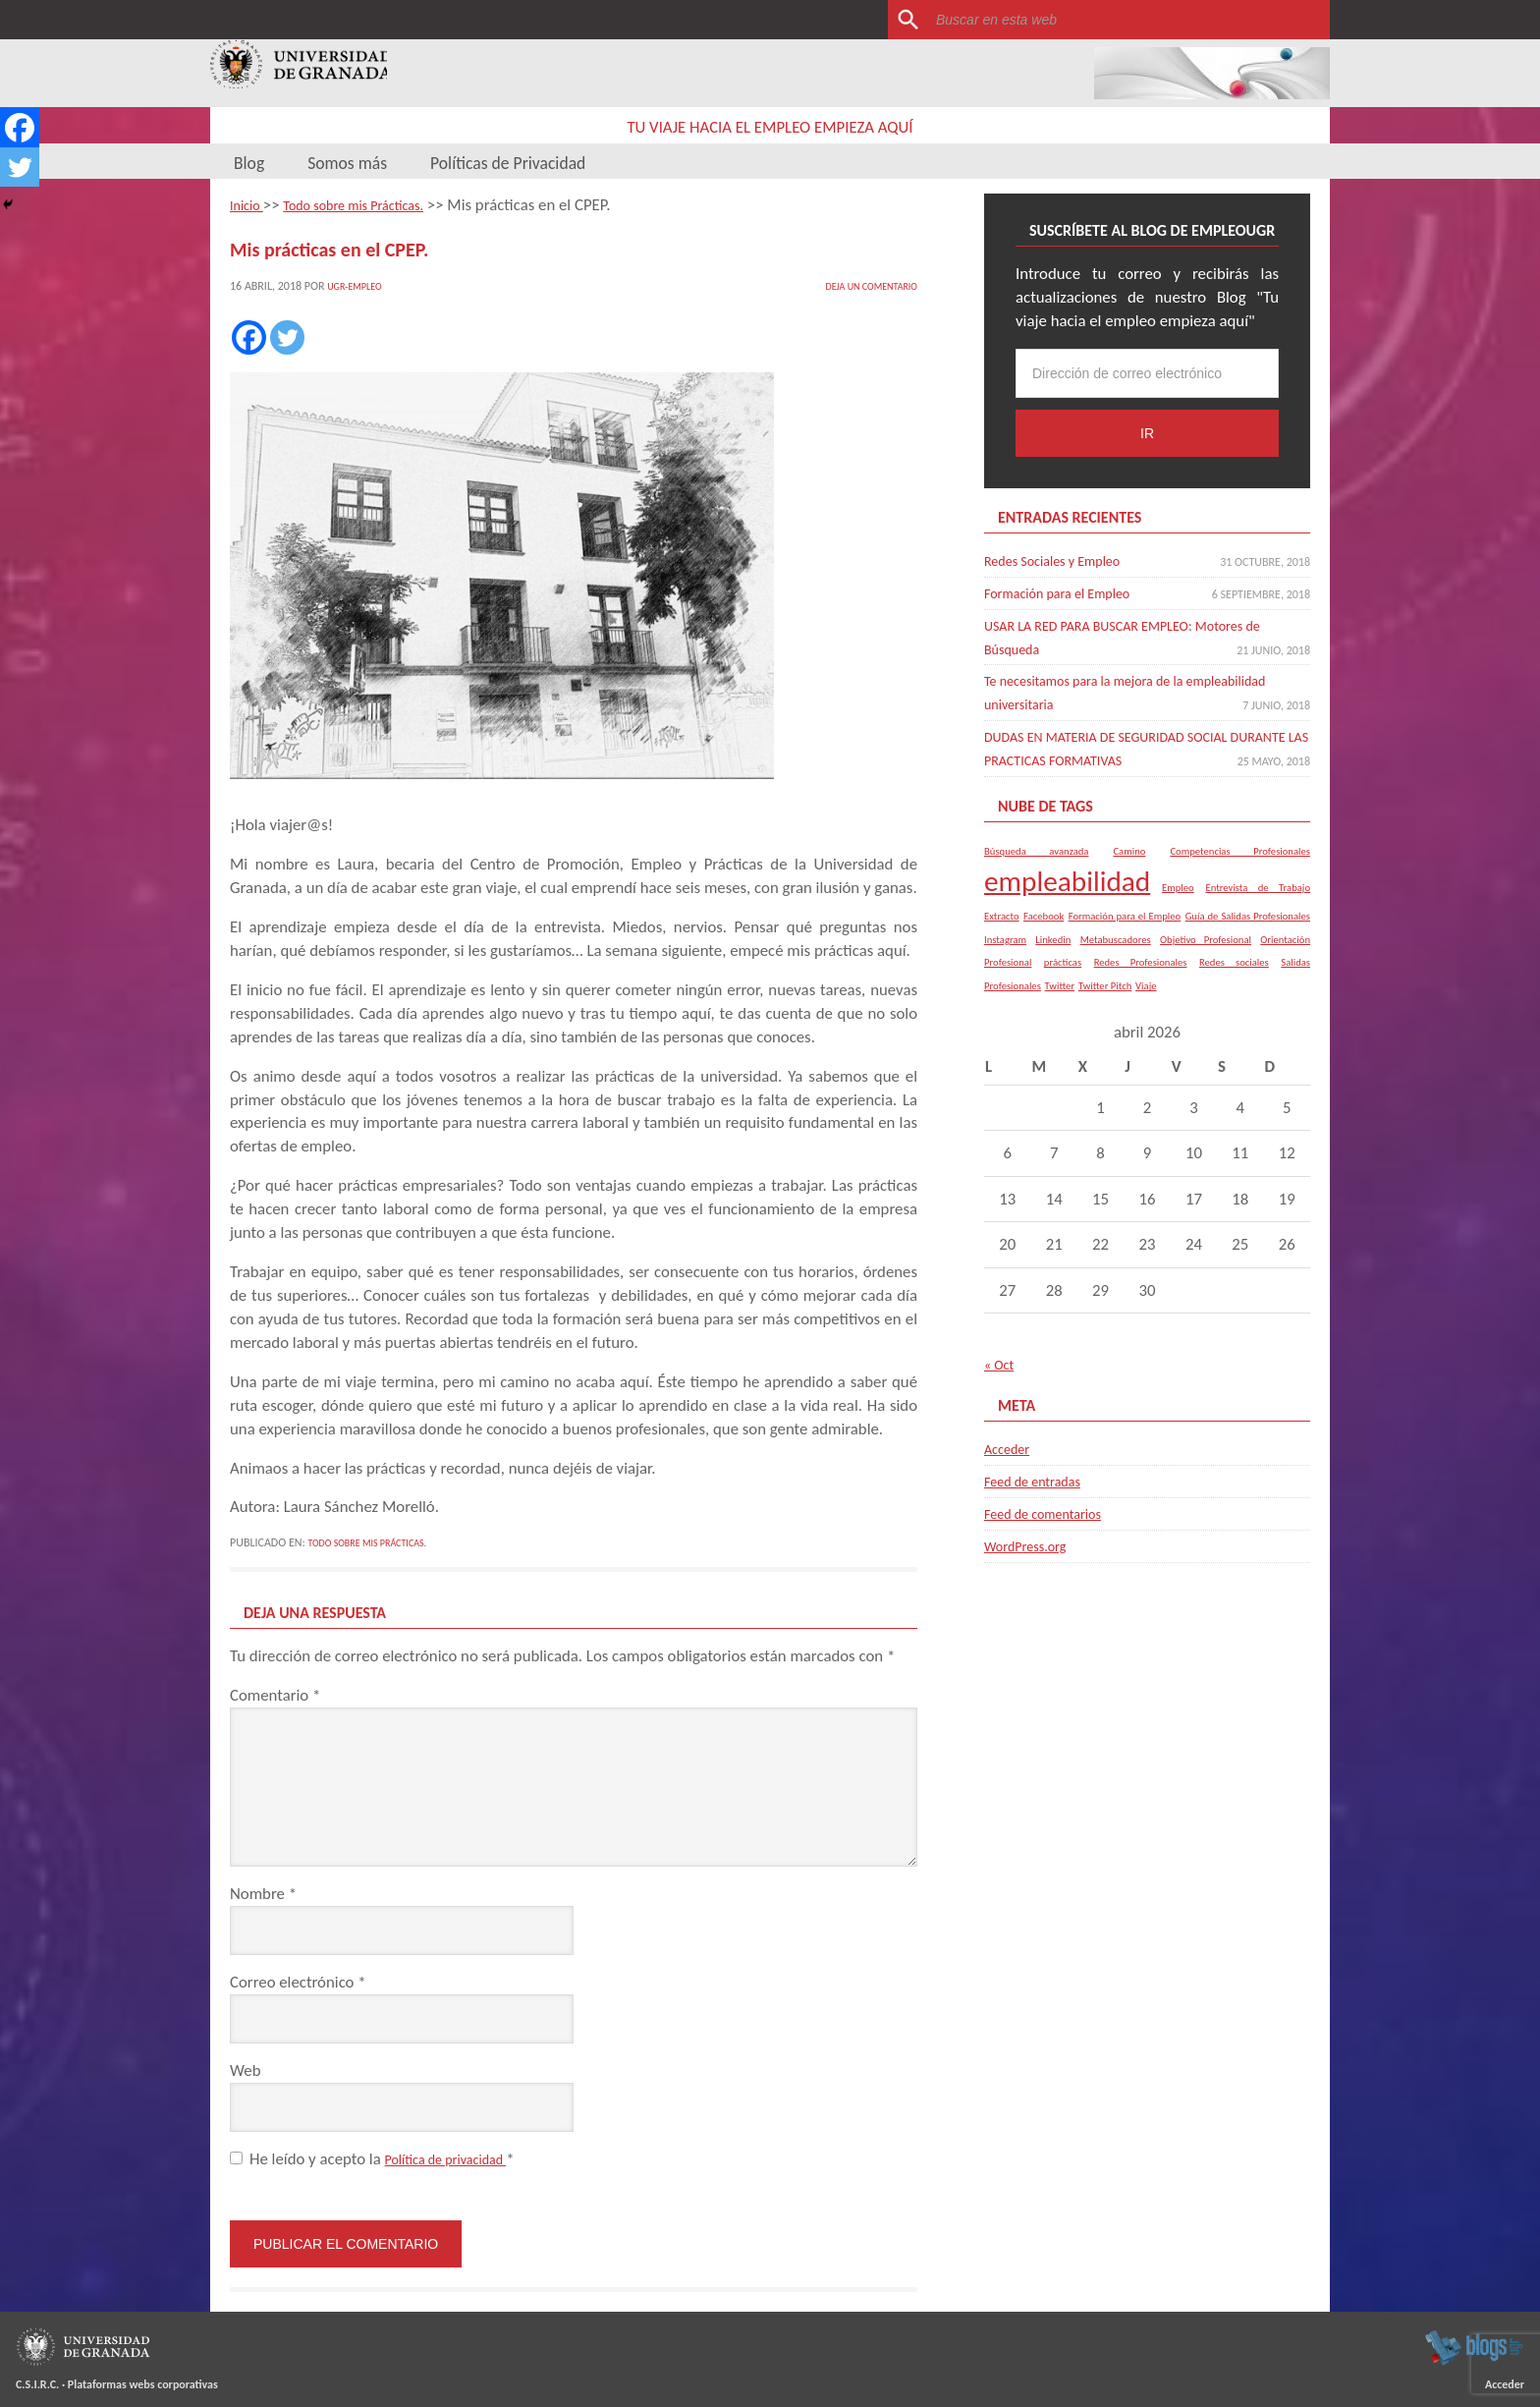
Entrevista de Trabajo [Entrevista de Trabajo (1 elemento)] (1257, 902)
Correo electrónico (298, 1980)
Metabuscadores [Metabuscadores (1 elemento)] (1115, 954)
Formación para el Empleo (1071, 591)
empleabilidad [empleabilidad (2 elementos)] (1067, 896)
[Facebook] (249, 335)
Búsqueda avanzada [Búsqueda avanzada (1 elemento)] (1036, 866)
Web (245, 2068)
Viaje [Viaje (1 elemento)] (1145, 1000)
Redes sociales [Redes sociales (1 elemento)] (1234, 978)
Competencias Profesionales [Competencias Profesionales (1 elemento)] (1240, 866)
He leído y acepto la (384, 2157)
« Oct (1001, 1380)
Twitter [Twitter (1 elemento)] (1059, 1000)
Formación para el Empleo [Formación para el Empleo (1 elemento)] (1125, 930)
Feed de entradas (1041, 1495)
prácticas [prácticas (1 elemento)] (1062, 978)
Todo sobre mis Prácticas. (378, 1540)
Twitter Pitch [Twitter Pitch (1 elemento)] (1104, 1000)
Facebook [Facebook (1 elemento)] (1043, 930)
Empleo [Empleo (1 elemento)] (1178, 902)
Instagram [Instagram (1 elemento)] (1005, 954)
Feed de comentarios (1054, 1528)
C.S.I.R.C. (37, 2382)
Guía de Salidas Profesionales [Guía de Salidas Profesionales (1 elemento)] (1247, 930)
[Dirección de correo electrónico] (1147, 371)
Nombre (263, 1891)
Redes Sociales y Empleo (1065, 558)
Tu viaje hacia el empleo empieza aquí (770, 125)
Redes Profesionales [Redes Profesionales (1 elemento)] (1140, 978)
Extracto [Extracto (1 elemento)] (1001, 930)
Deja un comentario (862, 284)
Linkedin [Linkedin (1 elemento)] (1053, 954)
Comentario (275, 1693)
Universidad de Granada (300, 73)
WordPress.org (1033, 1560)
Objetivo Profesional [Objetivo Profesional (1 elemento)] (1205, 954)
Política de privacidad (457, 2157)
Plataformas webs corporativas (143, 2382)
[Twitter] (287, 335)
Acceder (1011, 1463)
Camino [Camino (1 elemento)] (1129, 866)
